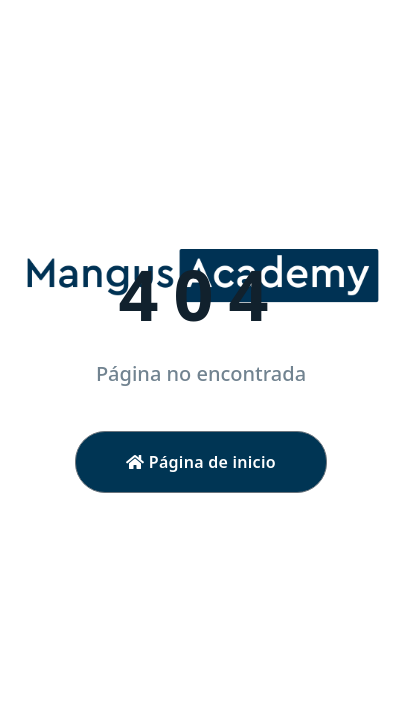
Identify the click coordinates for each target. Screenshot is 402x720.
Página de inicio (201, 462)
